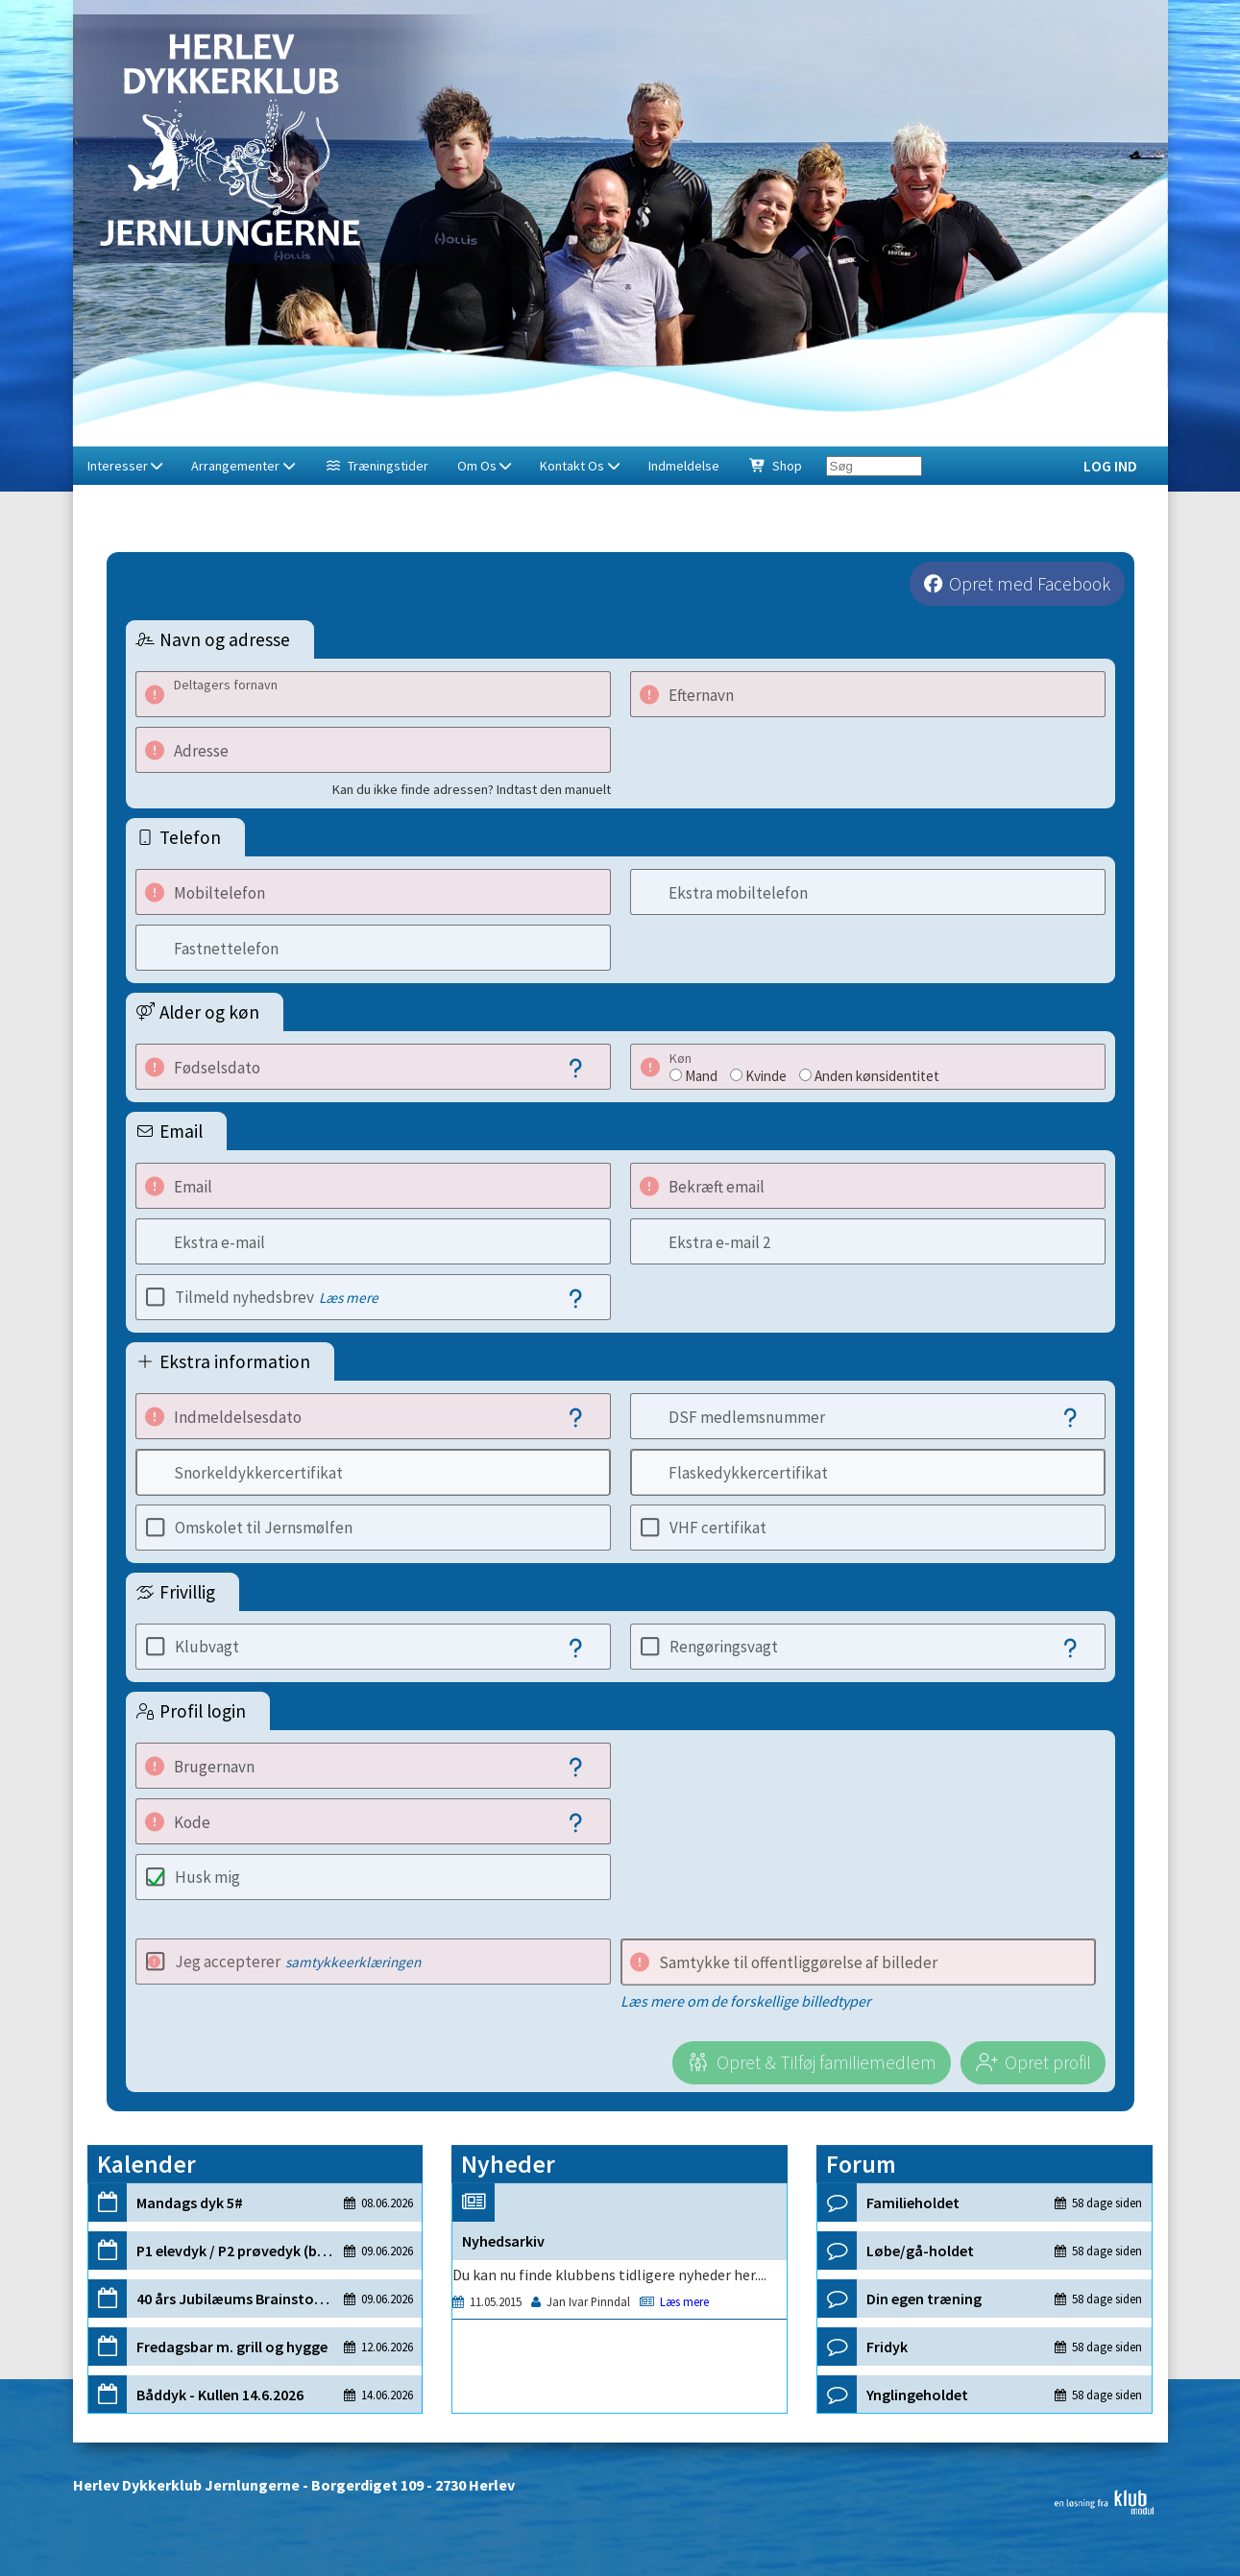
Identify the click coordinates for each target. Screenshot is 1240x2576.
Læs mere (348, 1297)
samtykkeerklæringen (353, 1962)
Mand (701, 1076)
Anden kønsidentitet (877, 1076)
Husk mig (207, 1877)
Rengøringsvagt (723, 1646)
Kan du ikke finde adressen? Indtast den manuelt (471, 789)
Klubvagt (207, 1646)
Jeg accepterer (298, 1961)
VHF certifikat (717, 1527)
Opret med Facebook (1029, 583)
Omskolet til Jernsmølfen (264, 1527)
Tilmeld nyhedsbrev (276, 1297)
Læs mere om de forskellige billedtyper (745, 2000)
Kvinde (766, 1076)
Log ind (1110, 465)
